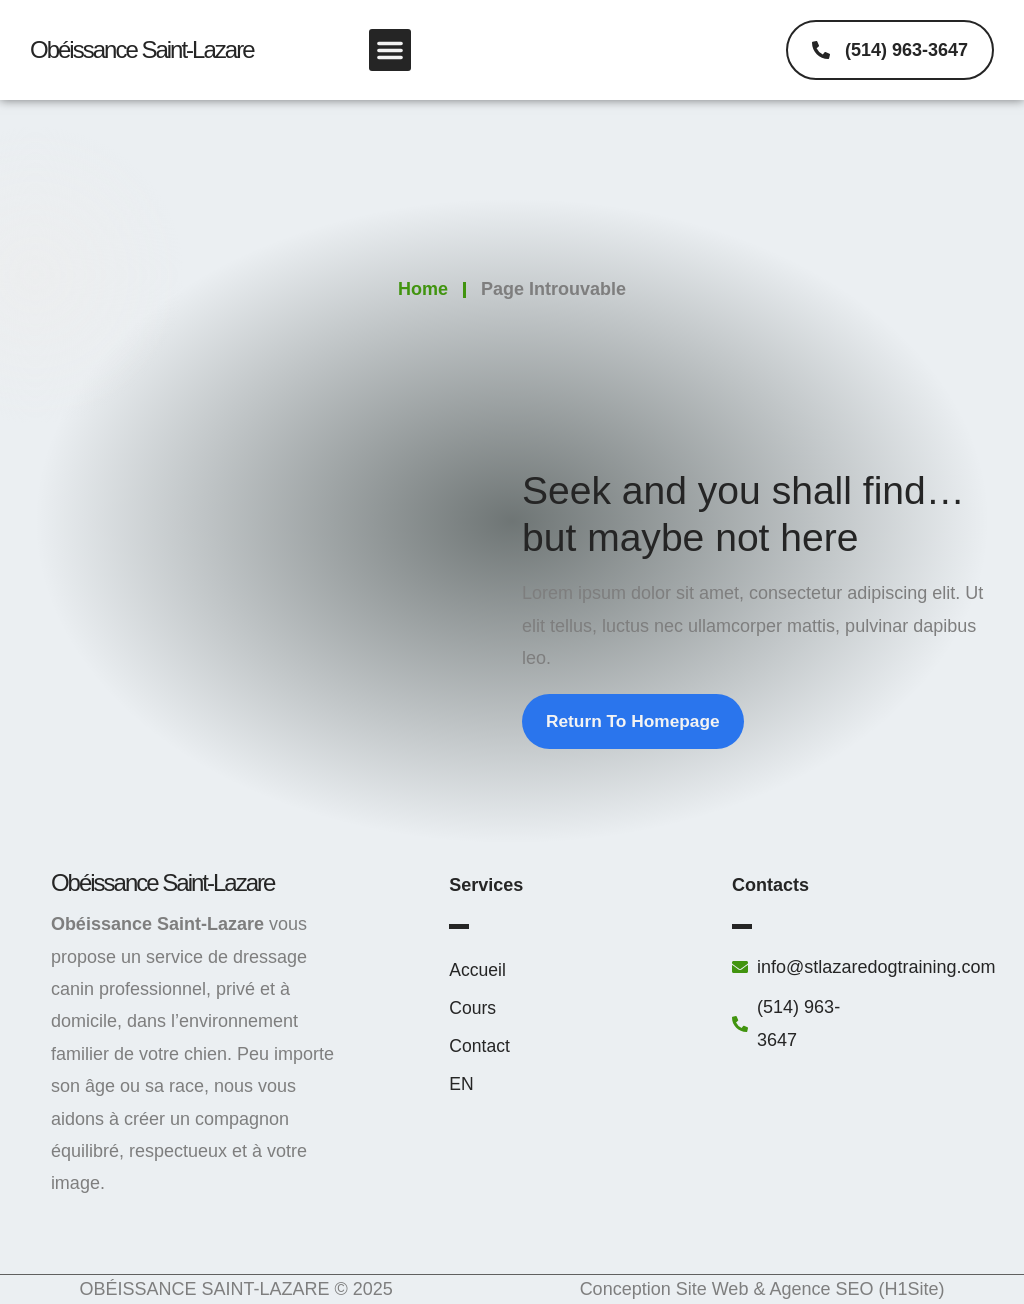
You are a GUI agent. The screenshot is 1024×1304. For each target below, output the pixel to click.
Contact (480, 1047)
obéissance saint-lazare (141, 49)
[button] (390, 50)
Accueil (478, 971)
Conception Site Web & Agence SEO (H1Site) (762, 1290)
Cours (473, 1009)
